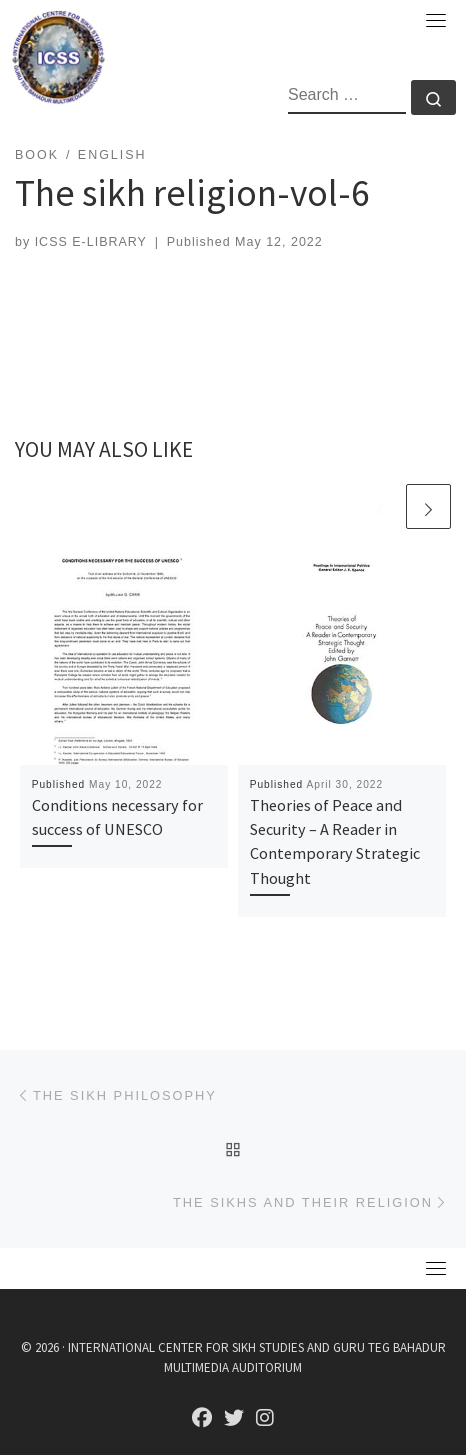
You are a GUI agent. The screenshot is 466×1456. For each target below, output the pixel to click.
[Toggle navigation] (436, 20)
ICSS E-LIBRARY (91, 242)
